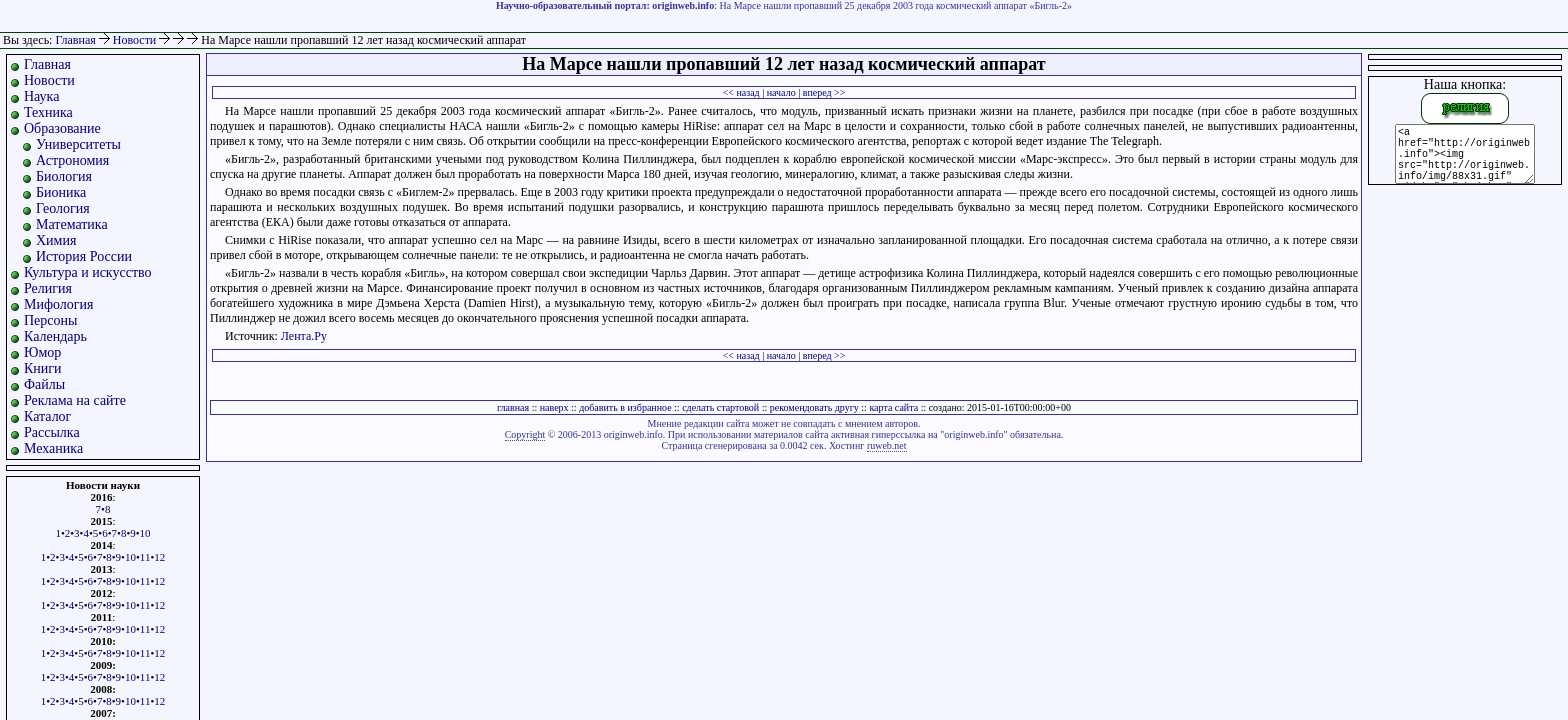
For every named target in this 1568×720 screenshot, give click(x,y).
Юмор (42, 352)
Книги (43, 368)
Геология (63, 208)
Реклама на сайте (75, 400)
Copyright (525, 434)
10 (145, 533)
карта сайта (893, 407)
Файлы (44, 384)
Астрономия (72, 160)
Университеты (78, 144)
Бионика (61, 192)
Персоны (50, 320)
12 (159, 557)
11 (145, 557)
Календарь (55, 336)
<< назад (741, 92)
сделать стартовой (720, 407)
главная (513, 407)
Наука (41, 96)
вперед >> (824, 92)
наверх (554, 407)
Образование (62, 128)
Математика (72, 224)
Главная (75, 40)
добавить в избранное (625, 407)
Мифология (59, 304)
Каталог (47, 416)
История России (84, 256)
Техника (48, 112)
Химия (56, 240)
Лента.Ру (304, 336)
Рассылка (52, 432)
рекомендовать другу (814, 407)
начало (781, 92)
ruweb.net (887, 445)
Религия (48, 288)
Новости (136, 40)
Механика (53, 448)
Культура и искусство (88, 272)
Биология (64, 176)
